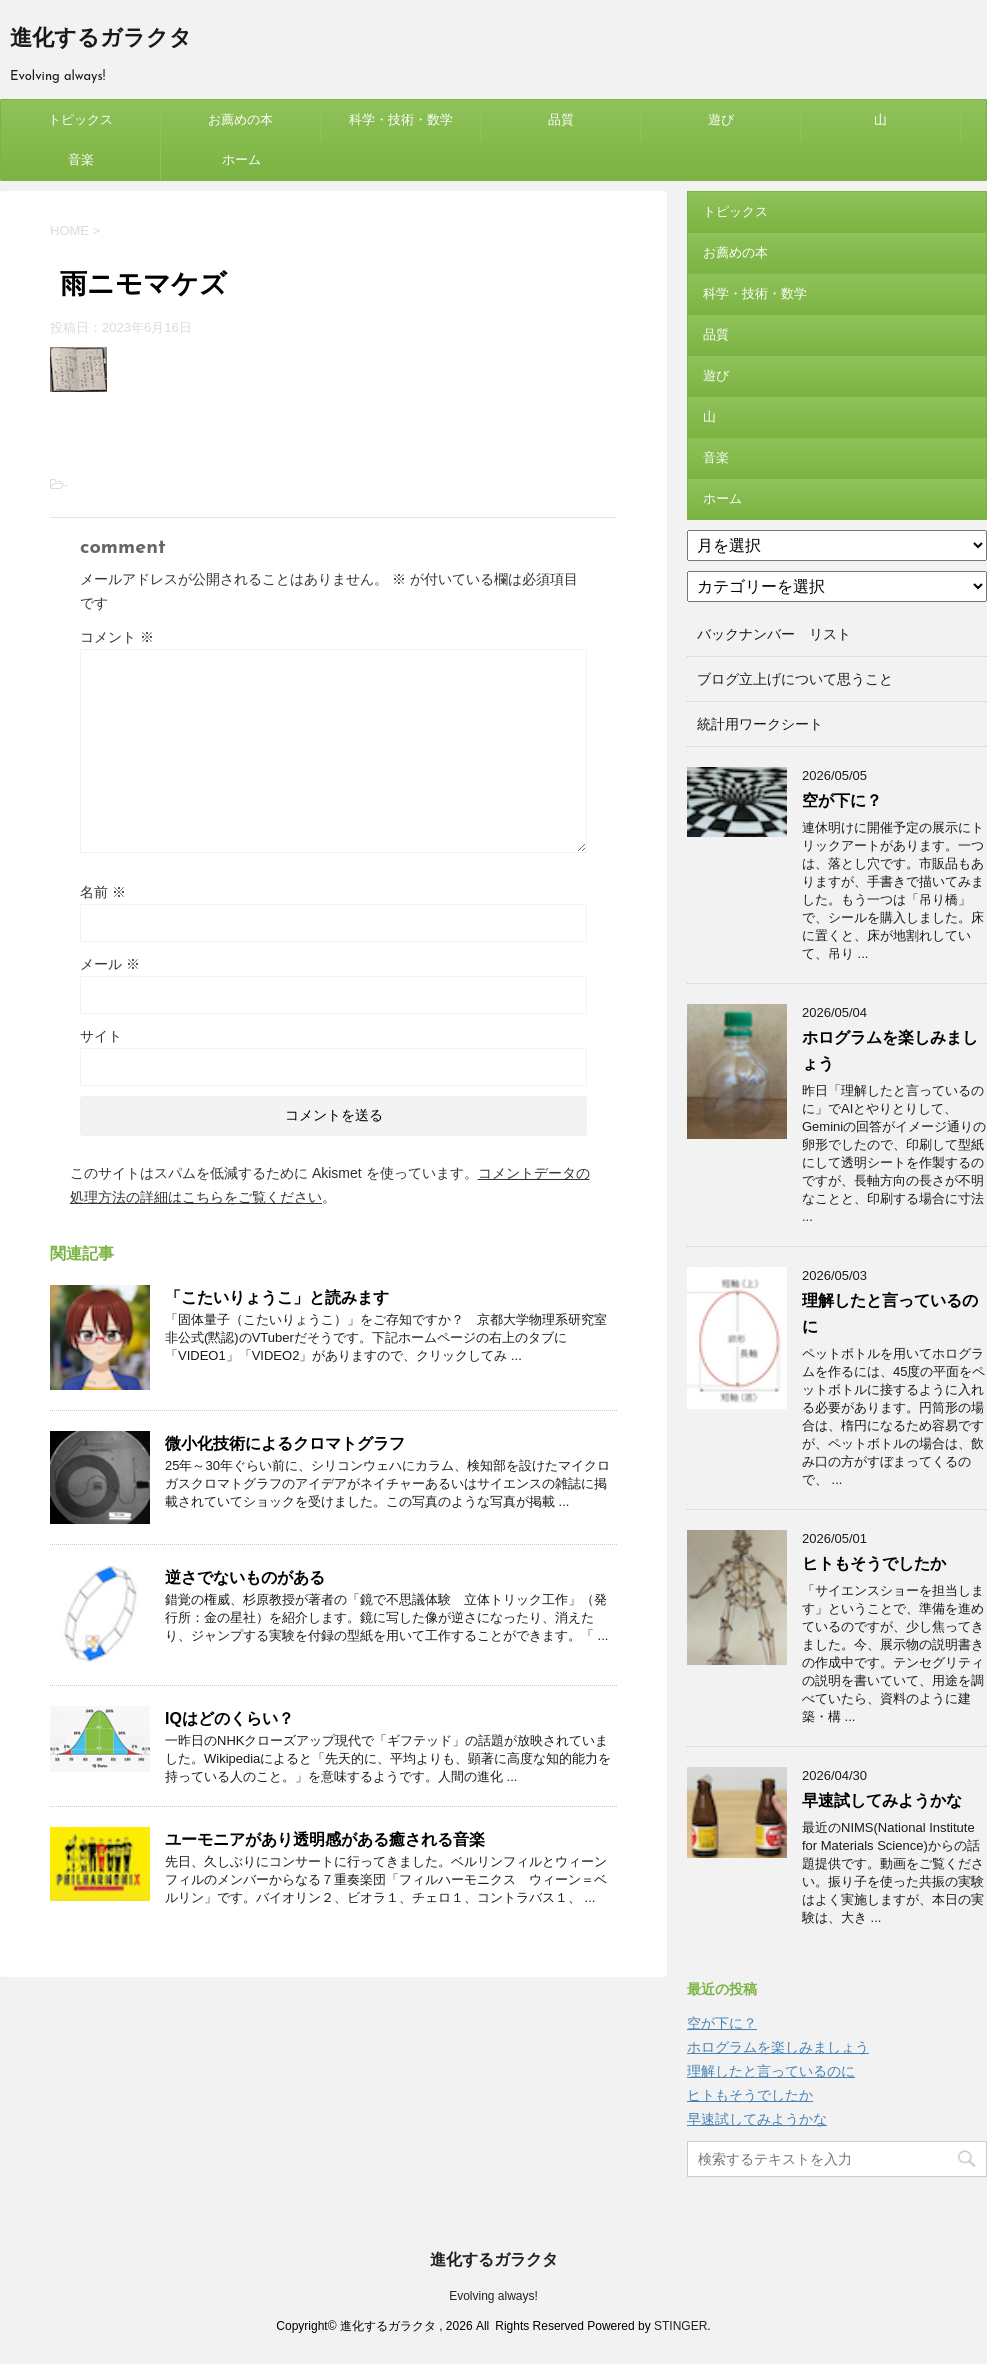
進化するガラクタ (101, 39)
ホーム (241, 159)
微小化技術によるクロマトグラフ (285, 1443)
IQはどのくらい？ (229, 1718)
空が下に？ (842, 800)
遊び (721, 119)
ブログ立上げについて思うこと (795, 679)
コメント (117, 637)
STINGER (680, 2326)
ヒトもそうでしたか (874, 1563)
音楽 (81, 159)
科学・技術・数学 (401, 119)
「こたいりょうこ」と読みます (277, 1297)
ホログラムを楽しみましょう (778, 2047)
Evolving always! (493, 2296)
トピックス (80, 119)
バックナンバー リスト (774, 634)
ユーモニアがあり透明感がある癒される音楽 (325, 1839)
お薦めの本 (240, 119)
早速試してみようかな (882, 1800)
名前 (103, 892)
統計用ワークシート (760, 724)
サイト (101, 1036)
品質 (561, 119)
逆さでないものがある (245, 1577)
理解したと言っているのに (771, 2071)
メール (110, 964)
